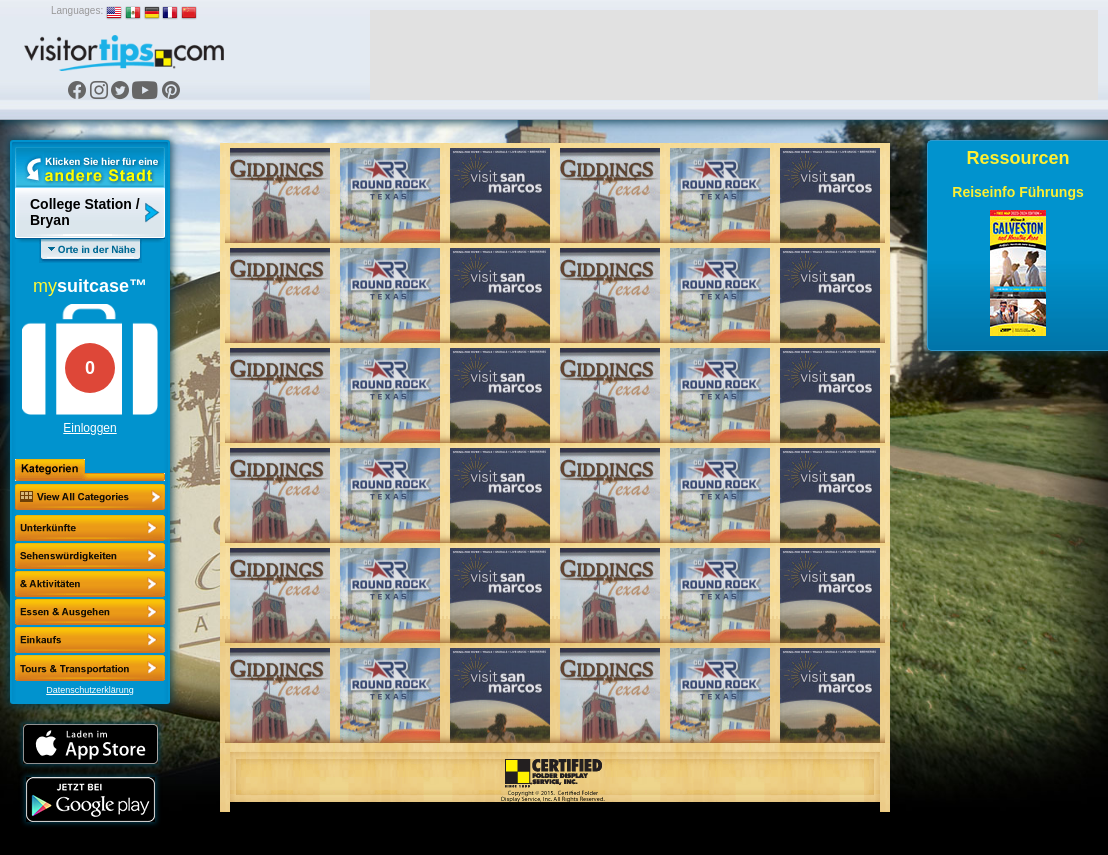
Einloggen (89, 428)
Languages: (77, 10)
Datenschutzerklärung (90, 690)
